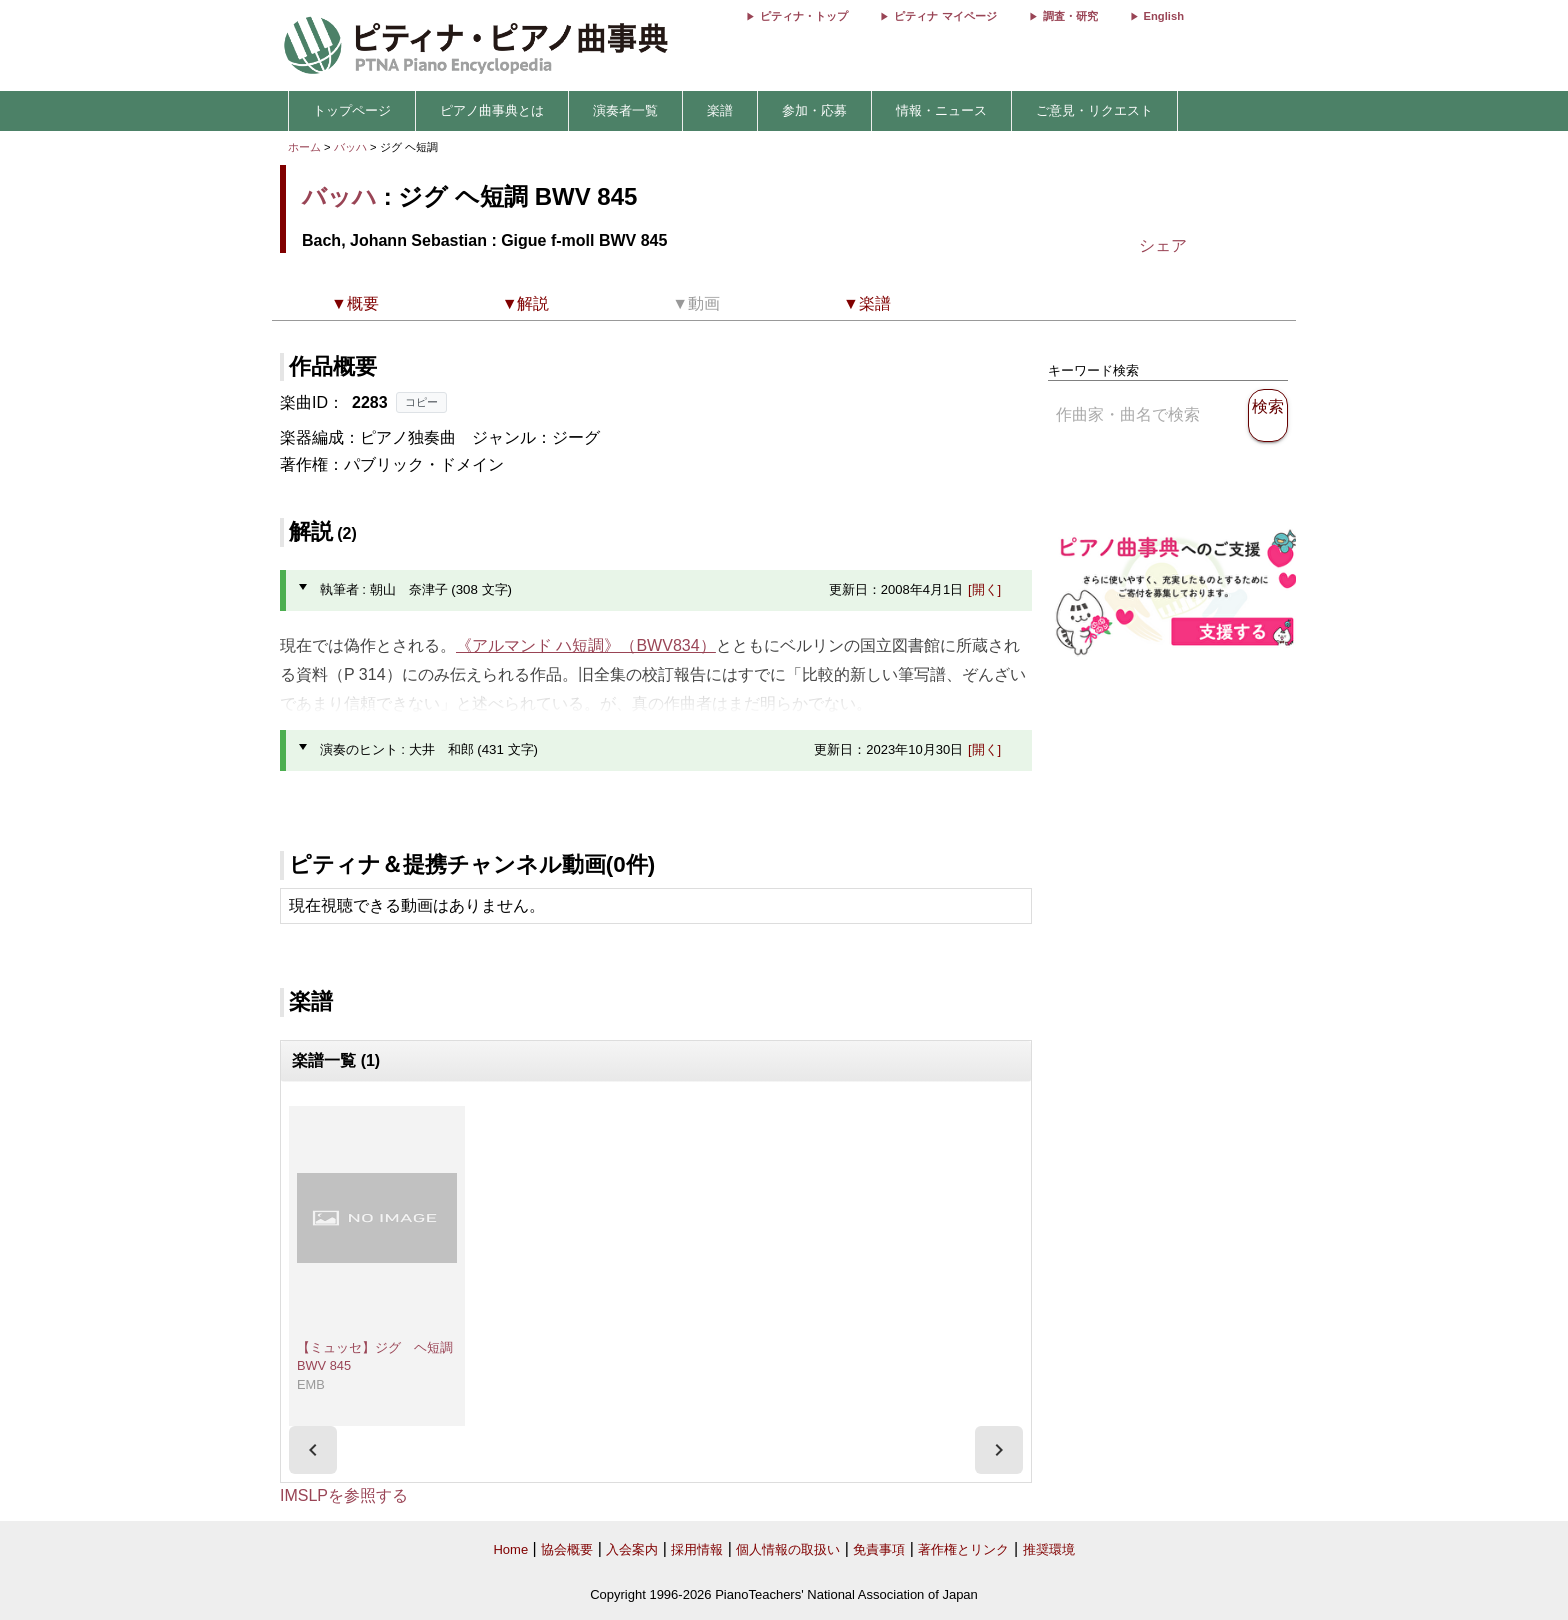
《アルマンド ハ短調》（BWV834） (586, 645)
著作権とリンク (963, 1549)
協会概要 (567, 1549)
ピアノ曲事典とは (492, 110)
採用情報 (697, 1549)
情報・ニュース (941, 110)
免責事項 (879, 1549)
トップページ (352, 110)
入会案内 (632, 1549)
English (1164, 16)
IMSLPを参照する (344, 1495)
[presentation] (313, 1450)
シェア (1163, 245)
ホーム (304, 147)
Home (510, 1549)
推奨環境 (1049, 1549)
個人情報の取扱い (788, 1549)
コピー (421, 402)
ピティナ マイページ (945, 16)
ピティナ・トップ (804, 16)
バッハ (350, 147)
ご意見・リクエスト (1094, 110)
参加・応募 (814, 110)
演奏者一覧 (625, 110)
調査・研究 (1070, 16)
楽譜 (720, 110)
